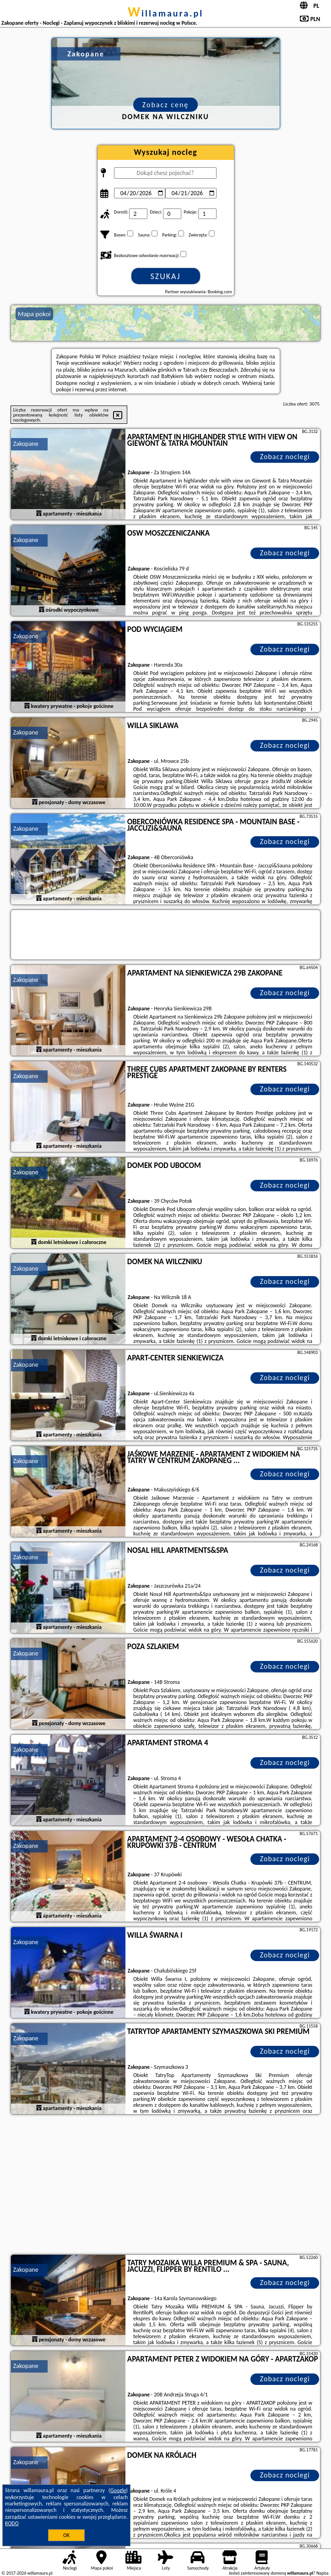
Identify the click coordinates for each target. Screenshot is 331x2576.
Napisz (322, 2573)
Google (118, 2490)
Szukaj (166, 276)
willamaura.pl (165, 13)
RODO (12, 2523)
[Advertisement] (165, 2185)
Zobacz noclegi (285, 456)
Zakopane (25, 444)
